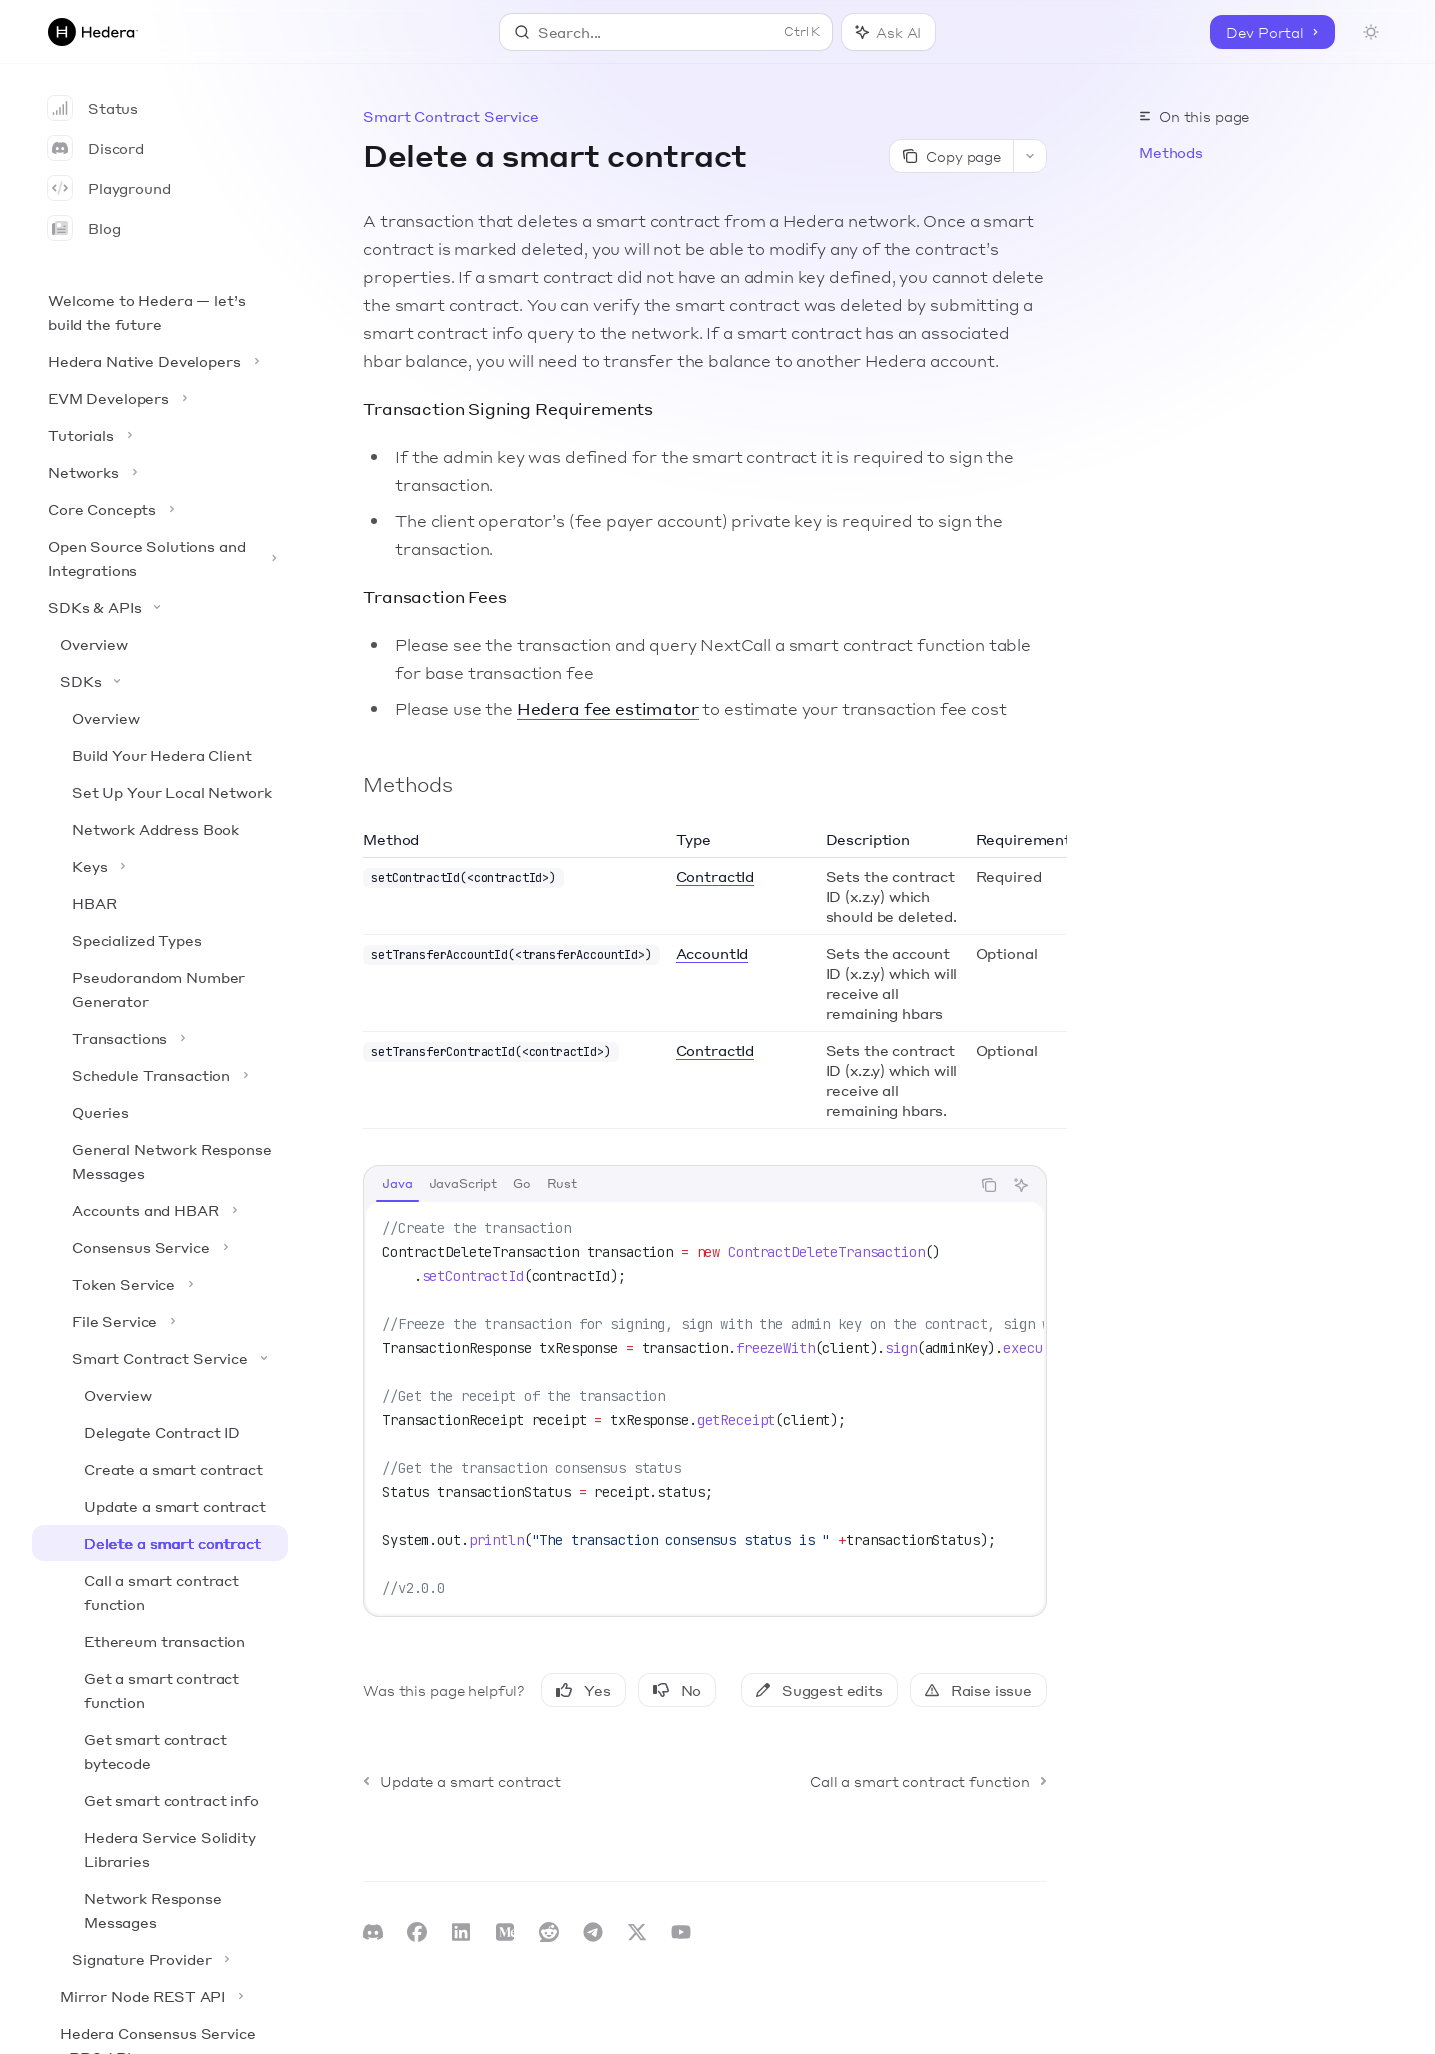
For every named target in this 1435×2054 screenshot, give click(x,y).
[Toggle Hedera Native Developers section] (160, 361)
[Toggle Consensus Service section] (160, 1247)
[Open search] (666, 32)
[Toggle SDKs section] (160, 681)
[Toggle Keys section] (160, 866)
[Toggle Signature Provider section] (160, 1959)
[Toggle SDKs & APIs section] (160, 607)
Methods (1171, 152)
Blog (84, 228)
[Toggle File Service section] (160, 1321)
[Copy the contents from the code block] (989, 1185)
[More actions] (1030, 156)
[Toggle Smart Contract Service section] (160, 1358)
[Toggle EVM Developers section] (160, 398)
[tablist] (667, 1185)
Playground (109, 188)
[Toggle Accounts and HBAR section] (160, 1210)
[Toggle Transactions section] (160, 1038)
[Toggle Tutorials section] (160, 435)
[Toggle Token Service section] (160, 1284)
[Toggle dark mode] (1371, 32)
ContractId (715, 876)
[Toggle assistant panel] (888, 32)
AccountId (712, 953)
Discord (96, 148)
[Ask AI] (1021, 1185)
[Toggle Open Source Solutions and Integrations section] (160, 558)
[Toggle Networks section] (160, 472)
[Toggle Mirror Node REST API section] (160, 1996)
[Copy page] (951, 156)
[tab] (397, 1184)
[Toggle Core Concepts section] (160, 509)
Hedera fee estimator (608, 708)
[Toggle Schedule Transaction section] (160, 1075)
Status (93, 108)
